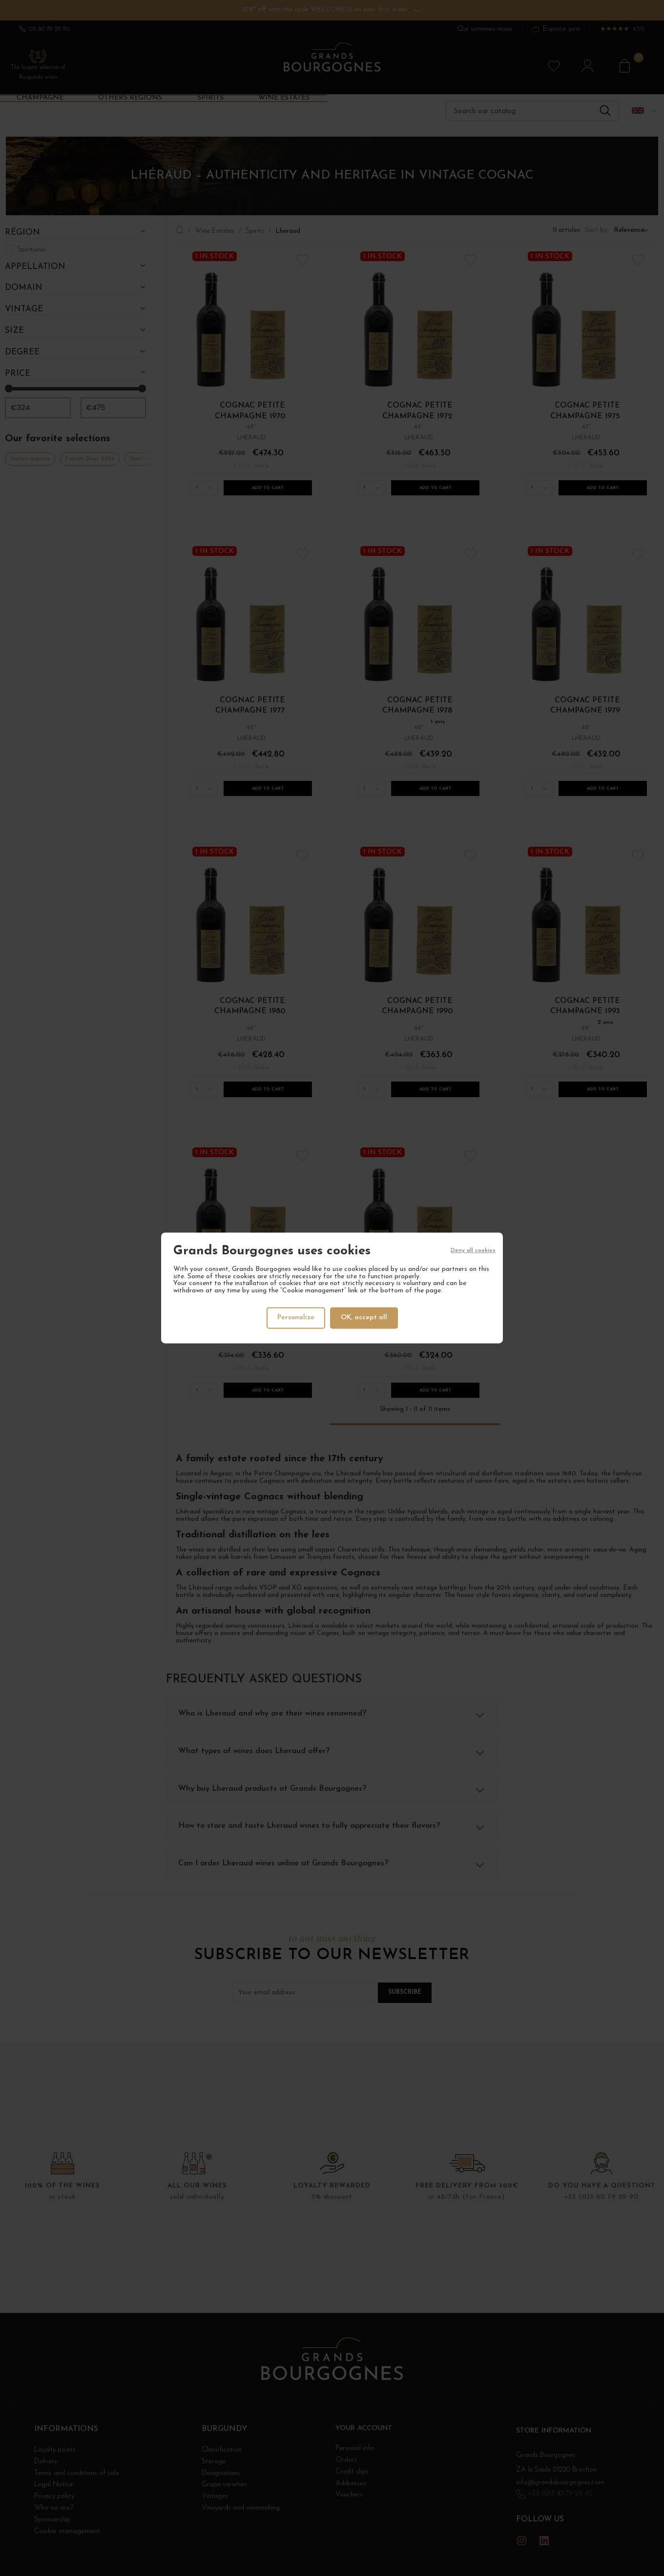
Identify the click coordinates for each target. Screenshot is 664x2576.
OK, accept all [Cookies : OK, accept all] (365, 1317)
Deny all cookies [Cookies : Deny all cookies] (473, 1252)
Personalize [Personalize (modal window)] (294, 1317)
